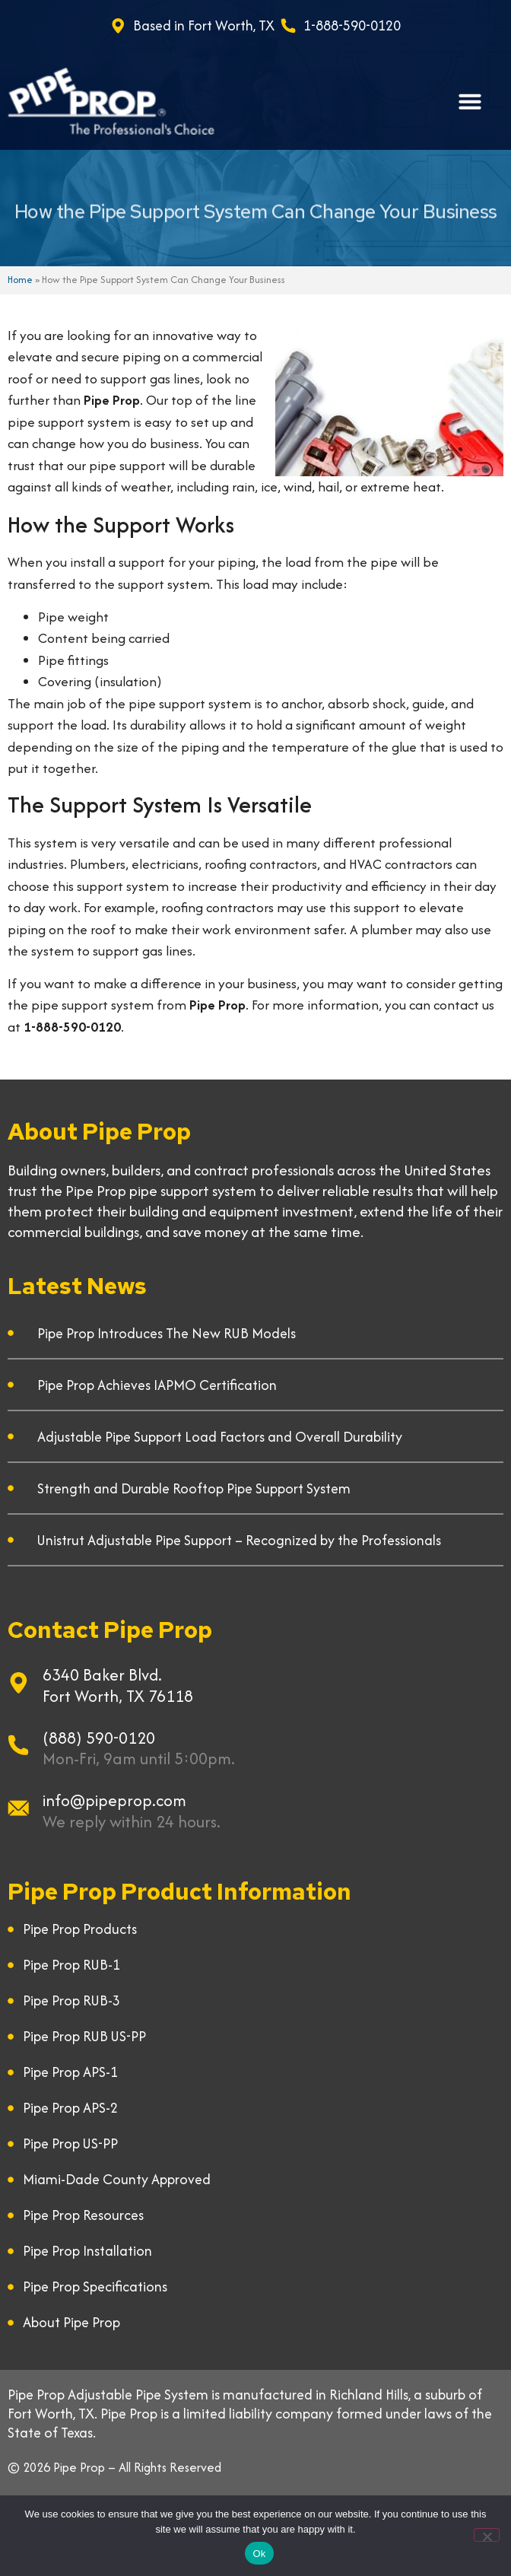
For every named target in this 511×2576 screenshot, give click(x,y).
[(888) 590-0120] (18, 1745)
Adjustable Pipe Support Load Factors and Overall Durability (219, 1436)
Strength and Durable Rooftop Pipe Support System (194, 1488)
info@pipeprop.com (114, 1800)
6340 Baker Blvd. (102, 1675)
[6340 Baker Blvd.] (18, 1682)
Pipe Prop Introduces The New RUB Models (166, 1333)
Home (20, 279)
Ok (258, 2553)
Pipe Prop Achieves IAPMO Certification (157, 1385)
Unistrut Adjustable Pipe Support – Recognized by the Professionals (239, 1540)
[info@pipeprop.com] (18, 1808)
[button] (470, 101)
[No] (487, 2535)
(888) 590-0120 (99, 1738)
